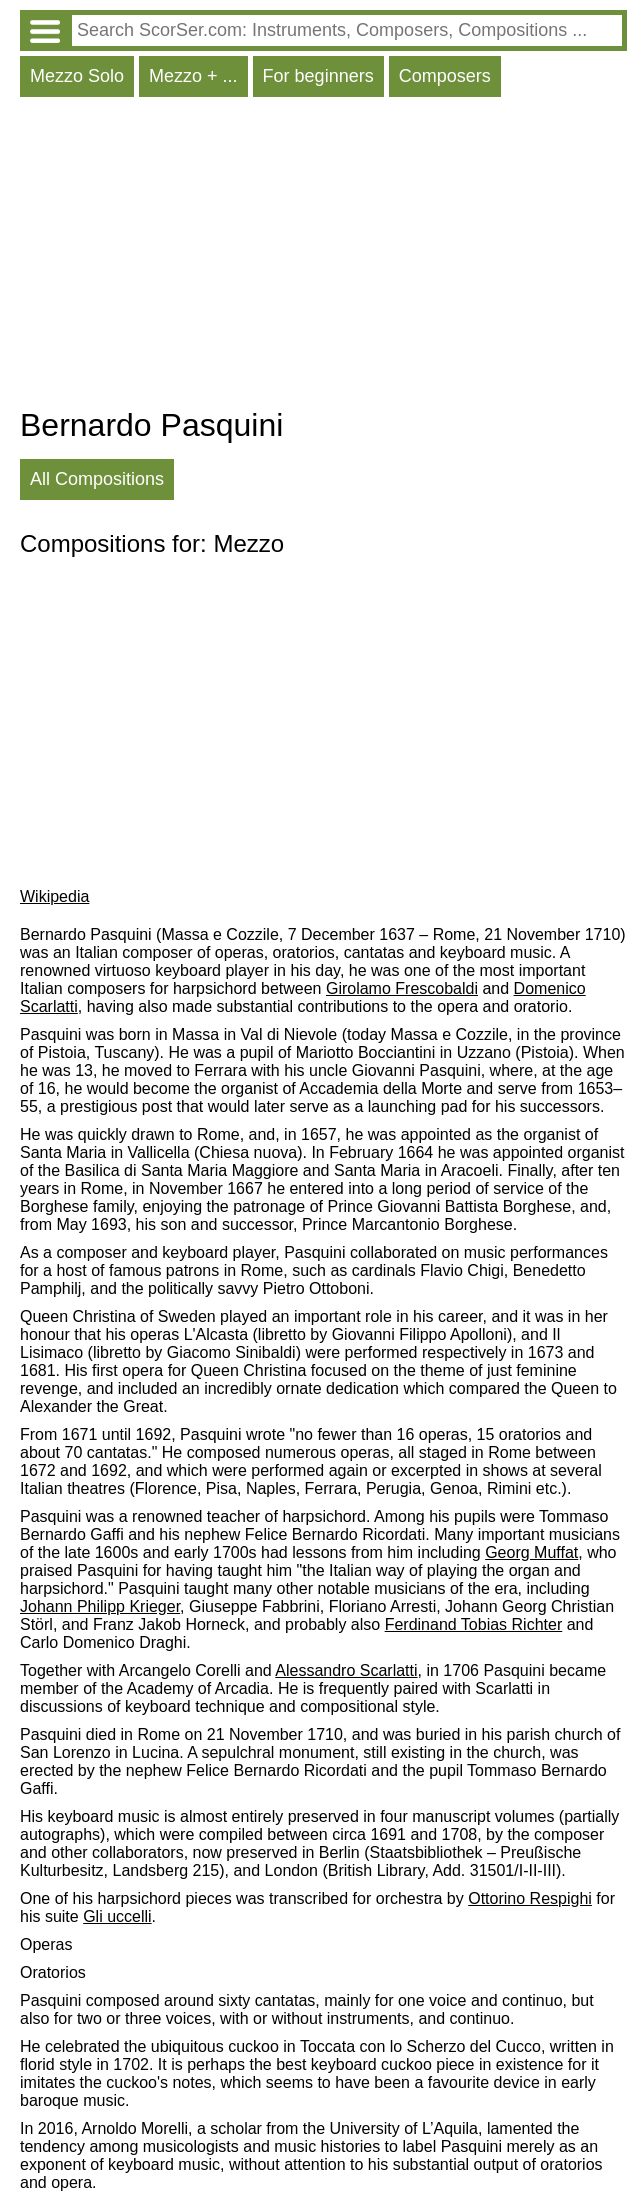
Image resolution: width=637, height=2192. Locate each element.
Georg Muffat (531, 1552)
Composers (445, 76)
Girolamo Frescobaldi (402, 988)
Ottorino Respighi (530, 1898)
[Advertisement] (323, 257)
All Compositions (97, 479)
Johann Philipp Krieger (100, 1606)
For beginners (318, 76)
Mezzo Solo (77, 76)
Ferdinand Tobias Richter (474, 1624)
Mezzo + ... (193, 76)
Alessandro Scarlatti (346, 1670)
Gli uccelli (117, 1916)
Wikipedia (54, 896)
